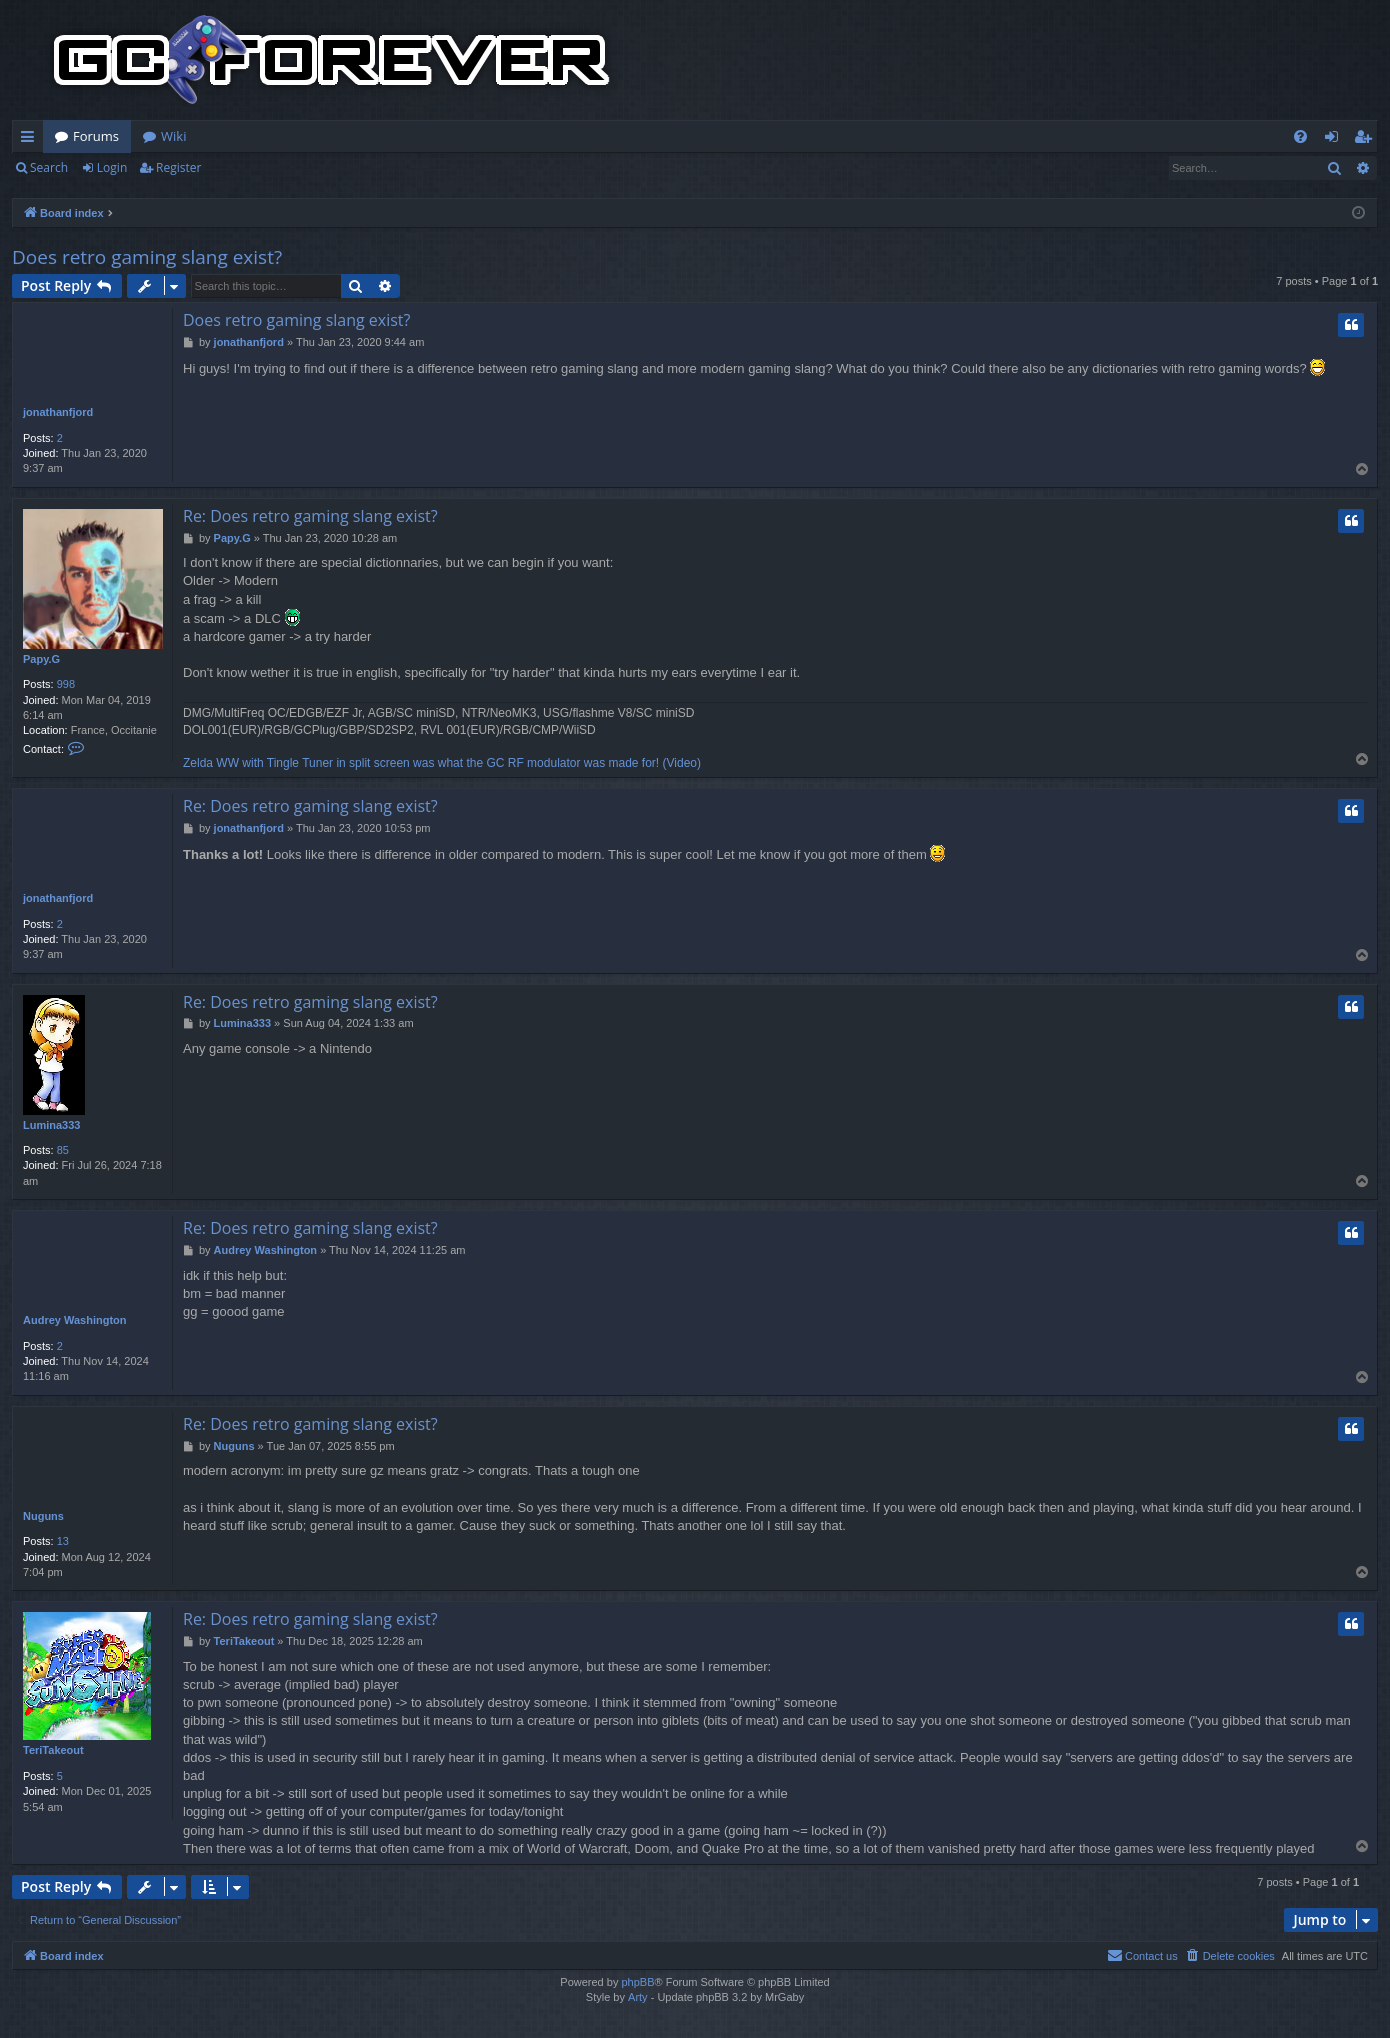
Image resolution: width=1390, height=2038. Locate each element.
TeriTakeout (53, 1750)
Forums (96, 136)
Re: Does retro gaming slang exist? (310, 516)
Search (49, 167)
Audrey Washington (74, 1320)
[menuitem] (1300, 136)
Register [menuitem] (1367, 140)
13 (63, 1541)
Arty (638, 1997)
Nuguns (43, 1516)
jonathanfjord (58, 412)
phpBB (637, 1982)
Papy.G (41, 659)
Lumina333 (51, 1125)
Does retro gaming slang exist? (147, 257)
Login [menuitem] (1335, 140)
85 (63, 1150)
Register (178, 167)
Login (112, 167)
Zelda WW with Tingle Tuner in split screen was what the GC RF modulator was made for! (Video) (442, 763)
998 (66, 684)
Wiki (173, 136)
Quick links (31, 140)
